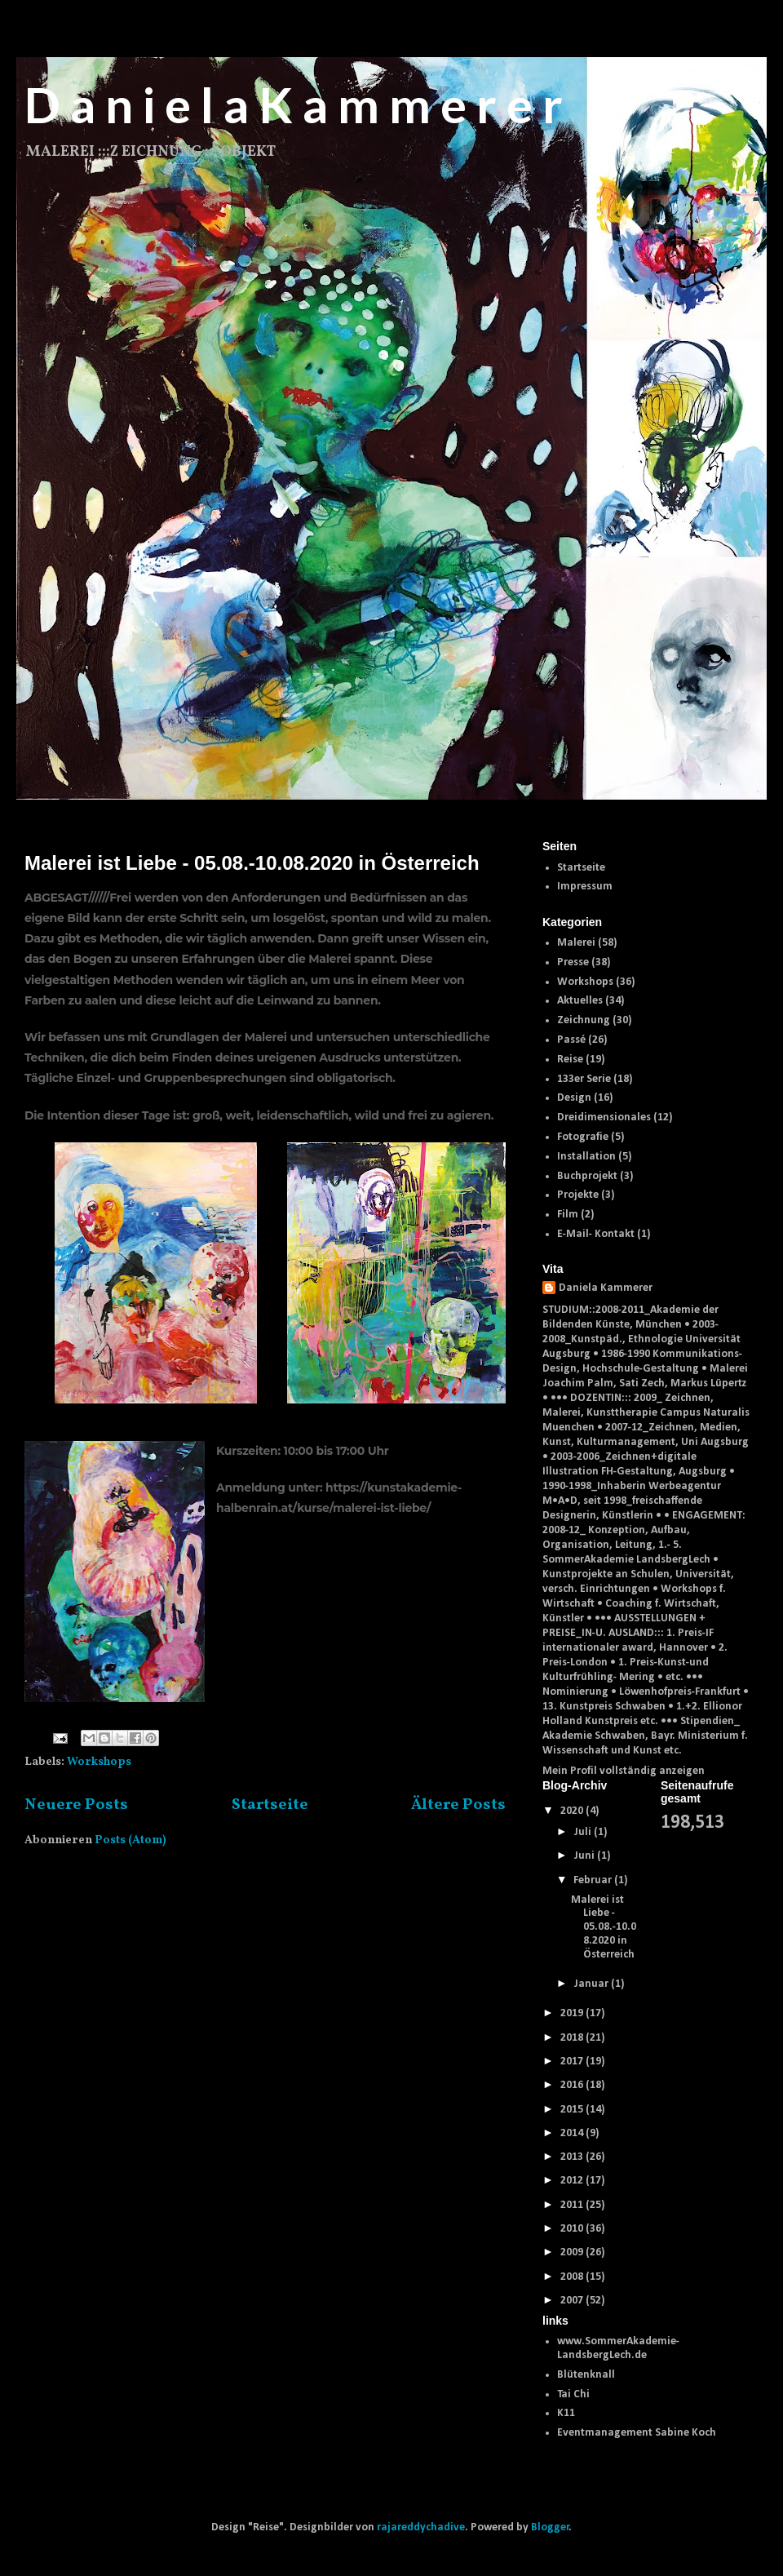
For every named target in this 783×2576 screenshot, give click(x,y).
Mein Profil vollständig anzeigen (623, 1771)
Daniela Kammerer (605, 1288)
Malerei (576, 943)
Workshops (99, 1762)
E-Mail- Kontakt (596, 1234)
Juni (585, 1856)
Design (574, 1098)
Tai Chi (573, 2394)
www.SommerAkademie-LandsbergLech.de (618, 2348)
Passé (571, 1040)
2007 (573, 2300)
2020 (573, 1811)
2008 (573, 2277)
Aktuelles (580, 1001)
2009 (573, 2252)
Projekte (578, 1195)
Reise (570, 1059)
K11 (566, 2413)
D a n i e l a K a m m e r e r (293, 104)
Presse (573, 962)
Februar (593, 1880)
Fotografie (582, 1137)
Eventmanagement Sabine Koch (636, 2433)
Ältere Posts (458, 1804)
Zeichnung (583, 1020)
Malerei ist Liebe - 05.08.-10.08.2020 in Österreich (252, 863)
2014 (573, 2133)
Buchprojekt (587, 1176)
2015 (573, 2110)
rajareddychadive (421, 2527)
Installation (586, 1157)
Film (567, 1214)
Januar (592, 1984)
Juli (583, 1832)
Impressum (585, 886)
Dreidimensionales (604, 1117)
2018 (573, 2038)
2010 (573, 2229)
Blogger (550, 2527)
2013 (573, 2157)
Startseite (270, 1804)
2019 (573, 2013)
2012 (573, 2181)
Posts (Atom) (130, 1840)
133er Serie (584, 1079)
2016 (573, 2085)
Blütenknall (586, 2375)
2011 (573, 2205)
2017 (573, 2061)
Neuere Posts (76, 1804)
